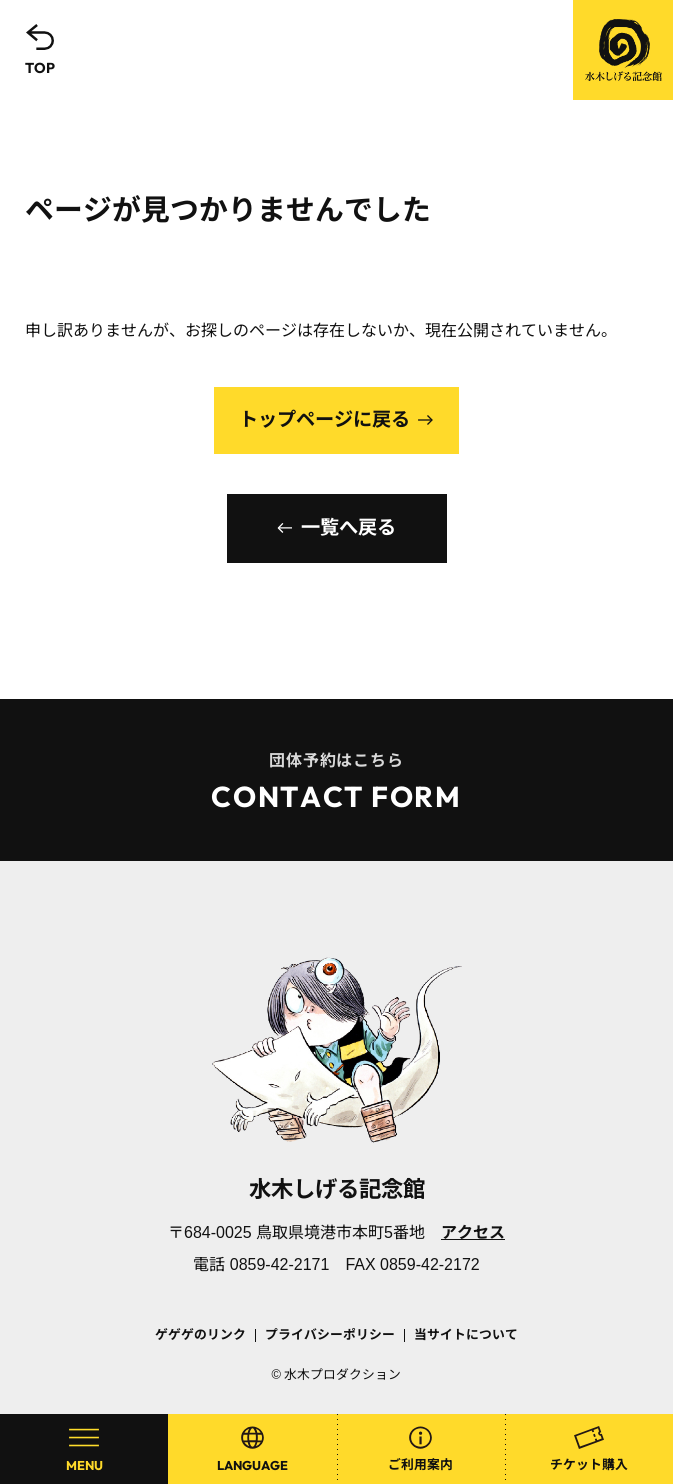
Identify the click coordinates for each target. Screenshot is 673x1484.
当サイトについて (466, 1334)
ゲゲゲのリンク (200, 1334)
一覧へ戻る (348, 527)
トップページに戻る (324, 419)
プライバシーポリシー (330, 1334)
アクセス (473, 1232)
